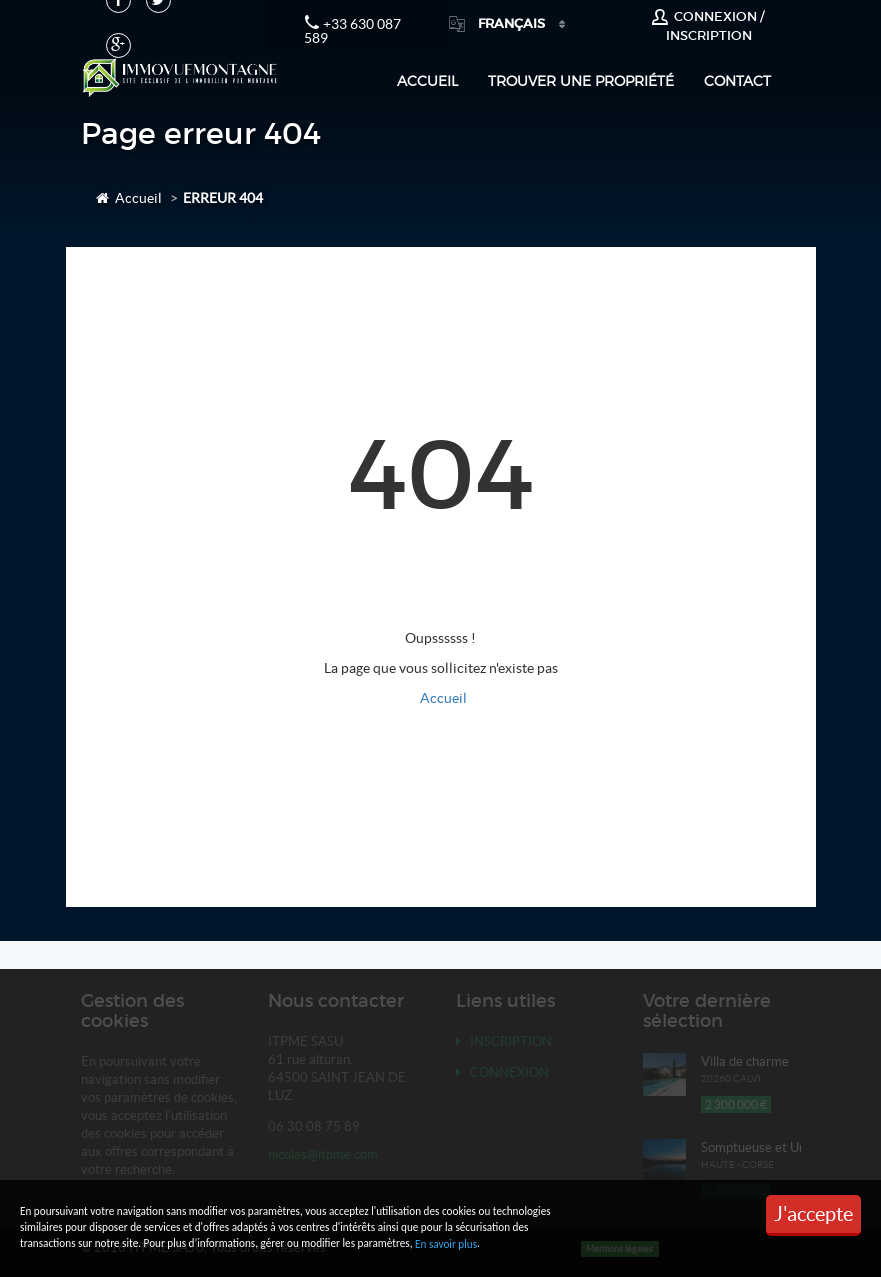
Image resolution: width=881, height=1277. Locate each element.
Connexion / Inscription (708, 26)
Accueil (427, 80)
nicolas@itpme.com (323, 1154)
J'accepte (813, 1214)
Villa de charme (745, 1061)
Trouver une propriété (581, 80)
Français (498, 23)
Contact (737, 80)
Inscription (504, 1041)
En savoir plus (446, 1244)
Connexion (502, 1072)
